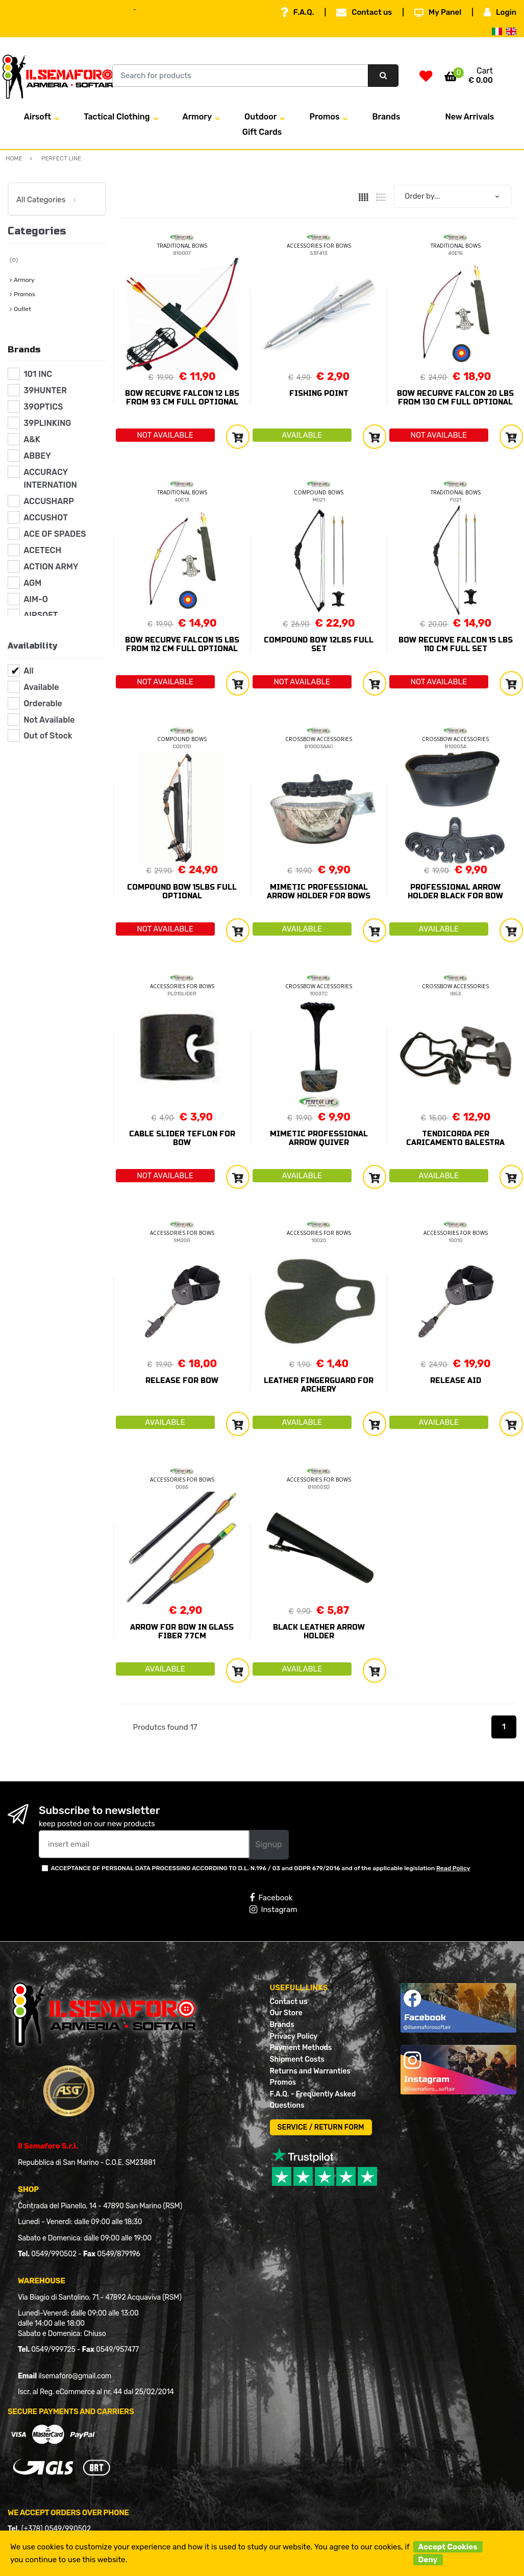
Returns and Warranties (310, 2071)
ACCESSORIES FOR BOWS (319, 245)
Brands (386, 117)
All (28, 671)
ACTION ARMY (50, 566)
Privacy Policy (294, 2036)
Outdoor (260, 117)
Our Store (286, 2013)
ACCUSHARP (48, 501)
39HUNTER (45, 390)
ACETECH (42, 550)
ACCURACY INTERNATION (50, 478)
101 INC (37, 374)
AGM (32, 583)
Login (500, 12)
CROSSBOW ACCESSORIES (318, 739)
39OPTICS (43, 407)
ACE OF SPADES (54, 534)
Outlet (22, 309)
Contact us (364, 12)
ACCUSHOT (45, 517)
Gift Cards (262, 132)
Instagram (273, 1909)
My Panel (437, 12)
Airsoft (37, 117)
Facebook (270, 1897)
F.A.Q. (297, 12)
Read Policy (453, 1868)
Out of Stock (47, 736)
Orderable (42, 703)
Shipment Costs (297, 2059)
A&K (31, 439)
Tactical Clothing (116, 117)
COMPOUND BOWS (318, 492)
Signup (268, 1844)
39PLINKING (47, 423)
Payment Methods (301, 2047)
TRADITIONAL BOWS (182, 245)
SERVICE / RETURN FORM (321, 2127)
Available (41, 687)
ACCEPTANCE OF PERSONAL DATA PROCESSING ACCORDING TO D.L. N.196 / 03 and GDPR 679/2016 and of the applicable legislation (260, 1868)
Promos (324, 117)
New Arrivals (469, 117)
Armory (197, 117)
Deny (428, 2559)
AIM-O (35, 599)
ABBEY (37, 456)
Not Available (48, 720)
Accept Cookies (448, 2546)
